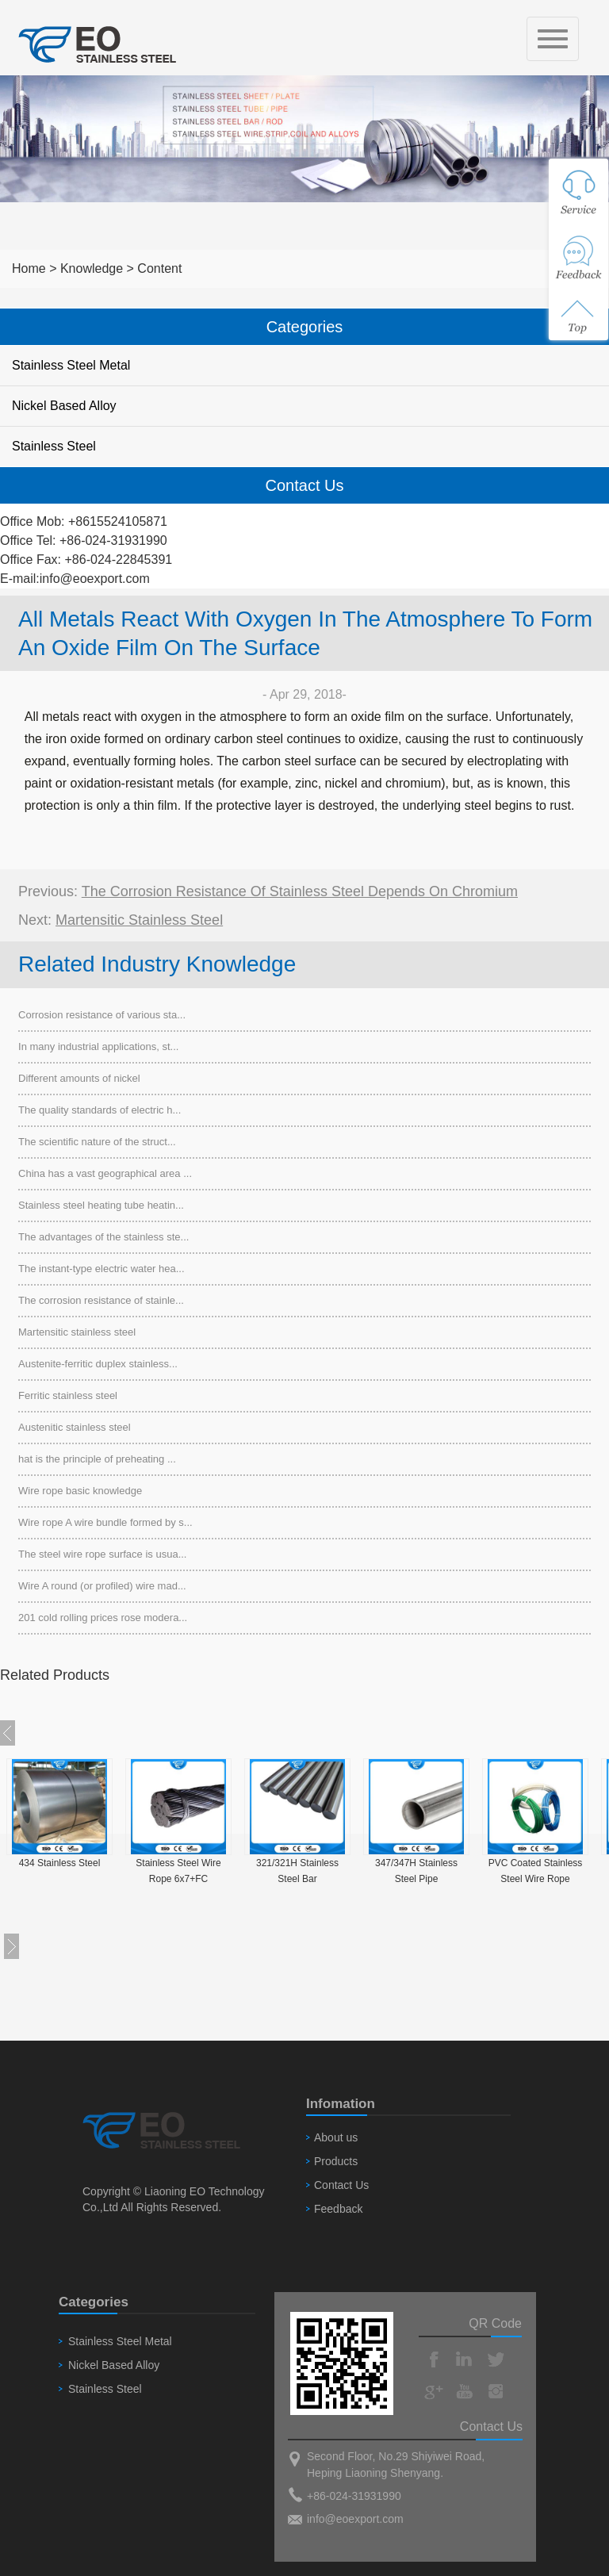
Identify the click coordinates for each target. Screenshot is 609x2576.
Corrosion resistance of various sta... (102, 1015)
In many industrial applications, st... (98, 1046)
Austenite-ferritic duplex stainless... (98, 1364)
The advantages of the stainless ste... (103, 1237)
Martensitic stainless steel (139, 920)
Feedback (338, 2208)
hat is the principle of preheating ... (97, 1459)
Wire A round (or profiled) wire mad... (102, 1586)
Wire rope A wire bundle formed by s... (105, 1522)
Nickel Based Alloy (64, 405)
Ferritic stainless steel (67, 1395)
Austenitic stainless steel (74, 1427)
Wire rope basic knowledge (80, 1491)
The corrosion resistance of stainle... (101, 1300)
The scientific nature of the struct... (97, 1142)
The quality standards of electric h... (99, 1110)
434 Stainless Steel (60, 1863)
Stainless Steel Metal (71, 365)
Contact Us (341, 2185)
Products (336, 2161)
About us (336, 2137)
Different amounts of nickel (79, 1078)
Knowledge (91, 268)
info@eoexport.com (95, 578)
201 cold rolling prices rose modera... (102, 1617)
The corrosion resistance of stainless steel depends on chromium (300, 891)
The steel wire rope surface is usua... (102, 1554)
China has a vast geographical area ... (105, 1173)
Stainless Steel (54, 446)
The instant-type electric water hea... (101, 1269)
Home (29, 268)
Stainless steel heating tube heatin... (101, 1205)
